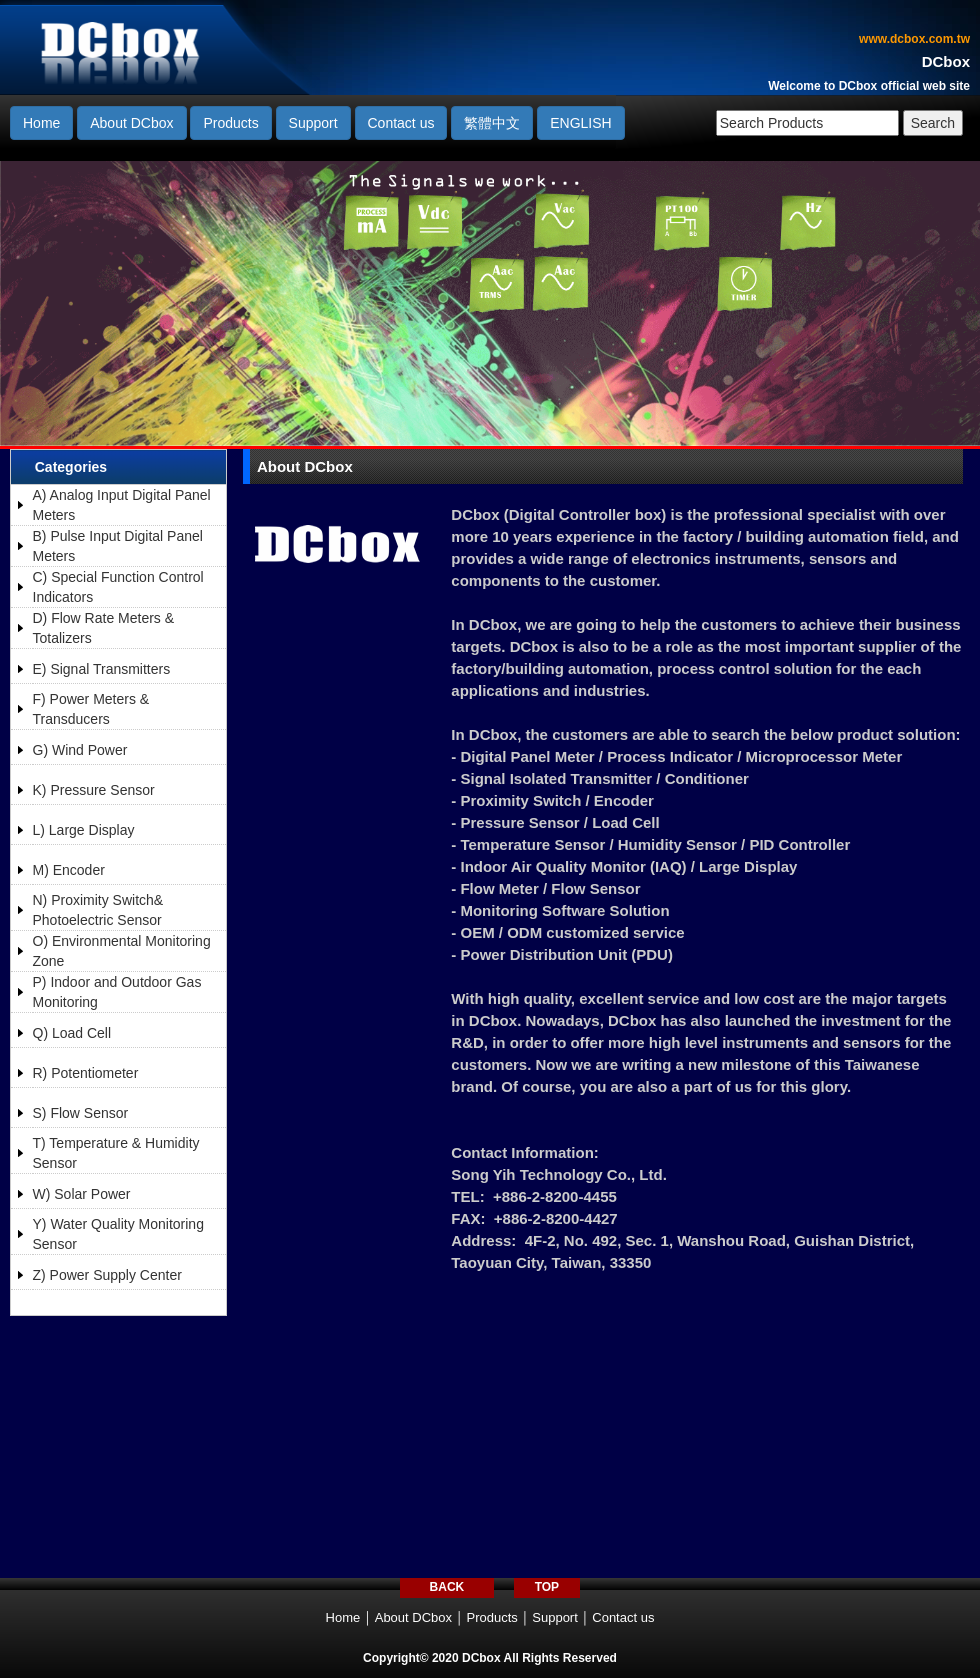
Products (230, 123)
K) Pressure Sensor (94, 790)
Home (41, 123)
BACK (447, 1587)
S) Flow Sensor (81, 1113)
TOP (547, 1587)
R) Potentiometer (86, 1073)
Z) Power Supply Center (107, 1275)
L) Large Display (84, 830)
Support (313, 123)
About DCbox (131, 123)
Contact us (401, 123)
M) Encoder (69, 870)
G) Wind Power (80, 750)
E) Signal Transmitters (102, 669)
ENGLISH (580, 123)
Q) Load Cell (72, 1033)
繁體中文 (492, 123)
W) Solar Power (82, 1194)
